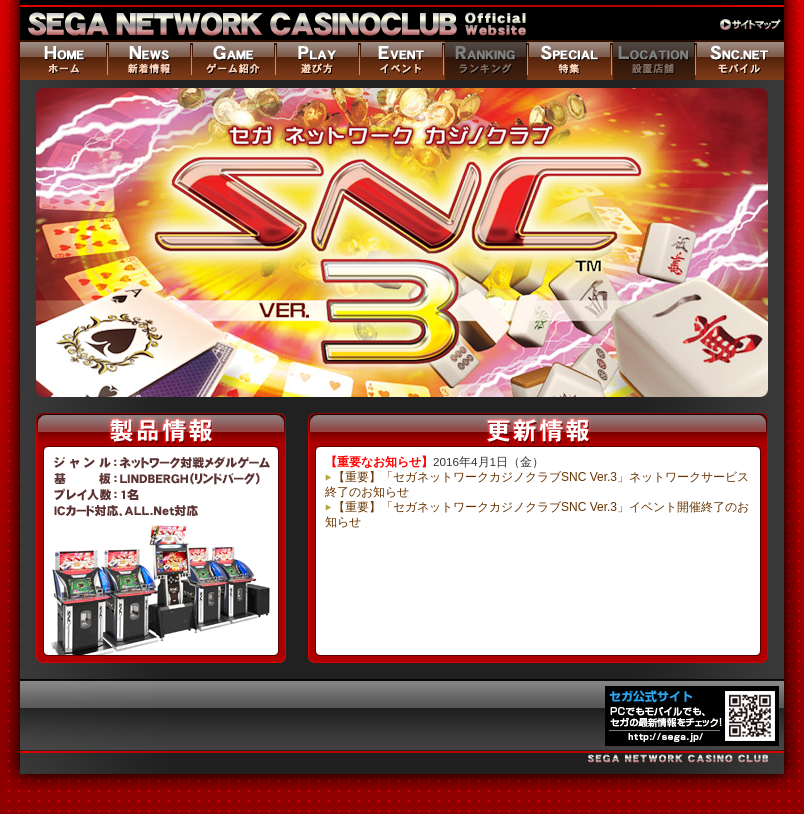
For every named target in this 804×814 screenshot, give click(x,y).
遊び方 (316, 60)
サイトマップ (752, 24)
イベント (400, 60)
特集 (568, 60)
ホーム (63, 60)
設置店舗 (652, 60)
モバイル (739, 60)
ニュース (148, 60)
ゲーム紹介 (232, 60)
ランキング (484, 60)
